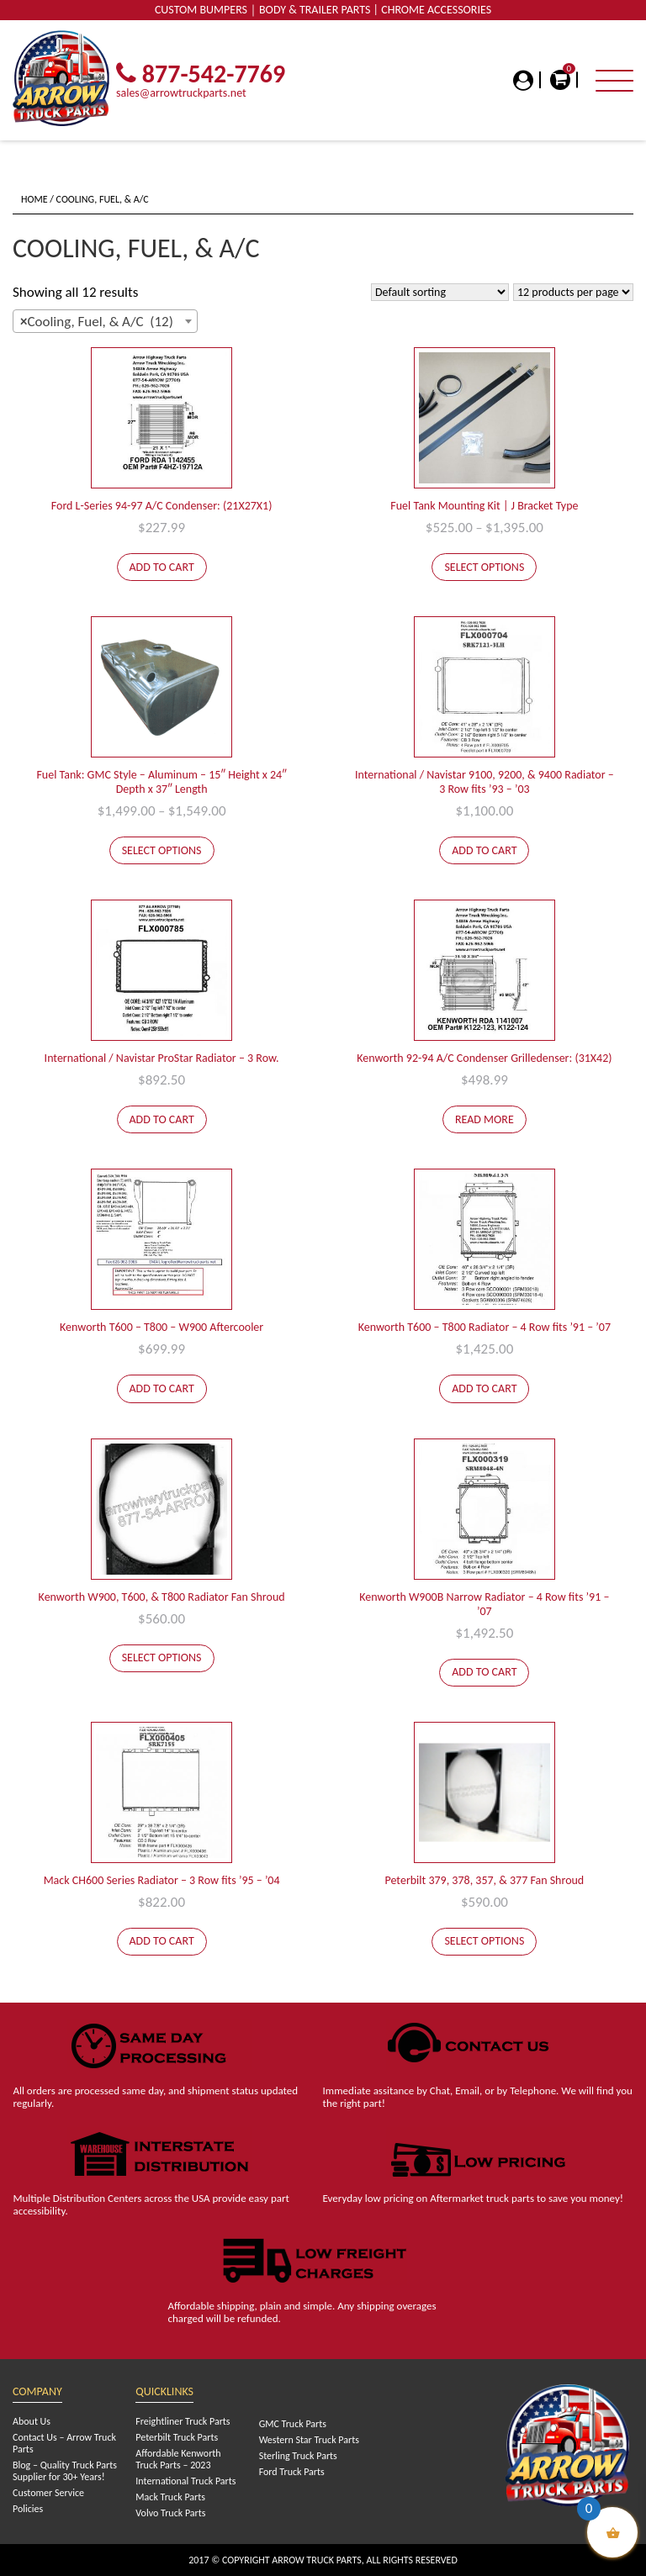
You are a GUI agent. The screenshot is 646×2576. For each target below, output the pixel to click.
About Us (31, 2421)
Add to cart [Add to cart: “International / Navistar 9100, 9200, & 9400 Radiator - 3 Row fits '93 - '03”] (484, 850)
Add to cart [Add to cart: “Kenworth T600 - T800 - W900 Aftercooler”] (162, 1388)
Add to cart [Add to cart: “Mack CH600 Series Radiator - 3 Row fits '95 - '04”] (162, 1941)
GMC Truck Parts (292, 2424)
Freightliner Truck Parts (182, 2421)
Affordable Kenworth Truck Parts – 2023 (177, 2459)
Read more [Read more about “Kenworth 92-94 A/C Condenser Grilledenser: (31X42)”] (484, 1119)
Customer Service (48, 2493)
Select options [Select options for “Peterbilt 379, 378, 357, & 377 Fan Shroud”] (484, 1941)
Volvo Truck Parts (170, 2513)
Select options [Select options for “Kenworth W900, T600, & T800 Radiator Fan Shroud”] (162, 1657)
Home (34, 199)
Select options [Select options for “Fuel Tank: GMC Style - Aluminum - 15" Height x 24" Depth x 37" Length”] (162, 850)
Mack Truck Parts (170, 2497)
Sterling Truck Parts (298, 2456)
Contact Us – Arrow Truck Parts (64, 2443)
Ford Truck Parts (292, 2472)
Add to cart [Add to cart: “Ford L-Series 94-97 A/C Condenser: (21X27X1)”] (162, 567)
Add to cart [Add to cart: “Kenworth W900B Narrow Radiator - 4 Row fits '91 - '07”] (484, 1672)
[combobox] (105, 321)
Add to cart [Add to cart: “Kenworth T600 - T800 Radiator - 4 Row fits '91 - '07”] (484, 1388)
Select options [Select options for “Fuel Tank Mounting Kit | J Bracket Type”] (484, 567)
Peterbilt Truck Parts (176, 2437)
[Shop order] (440, 292)
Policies (28, 2509)
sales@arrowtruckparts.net (181, 93)
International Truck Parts (185, 2481)
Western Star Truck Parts (309, 2440)
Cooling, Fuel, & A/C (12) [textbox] (96, 322)
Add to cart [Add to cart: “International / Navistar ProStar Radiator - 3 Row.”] (162, 1119)
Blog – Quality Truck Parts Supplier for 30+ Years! (65, 2471)
